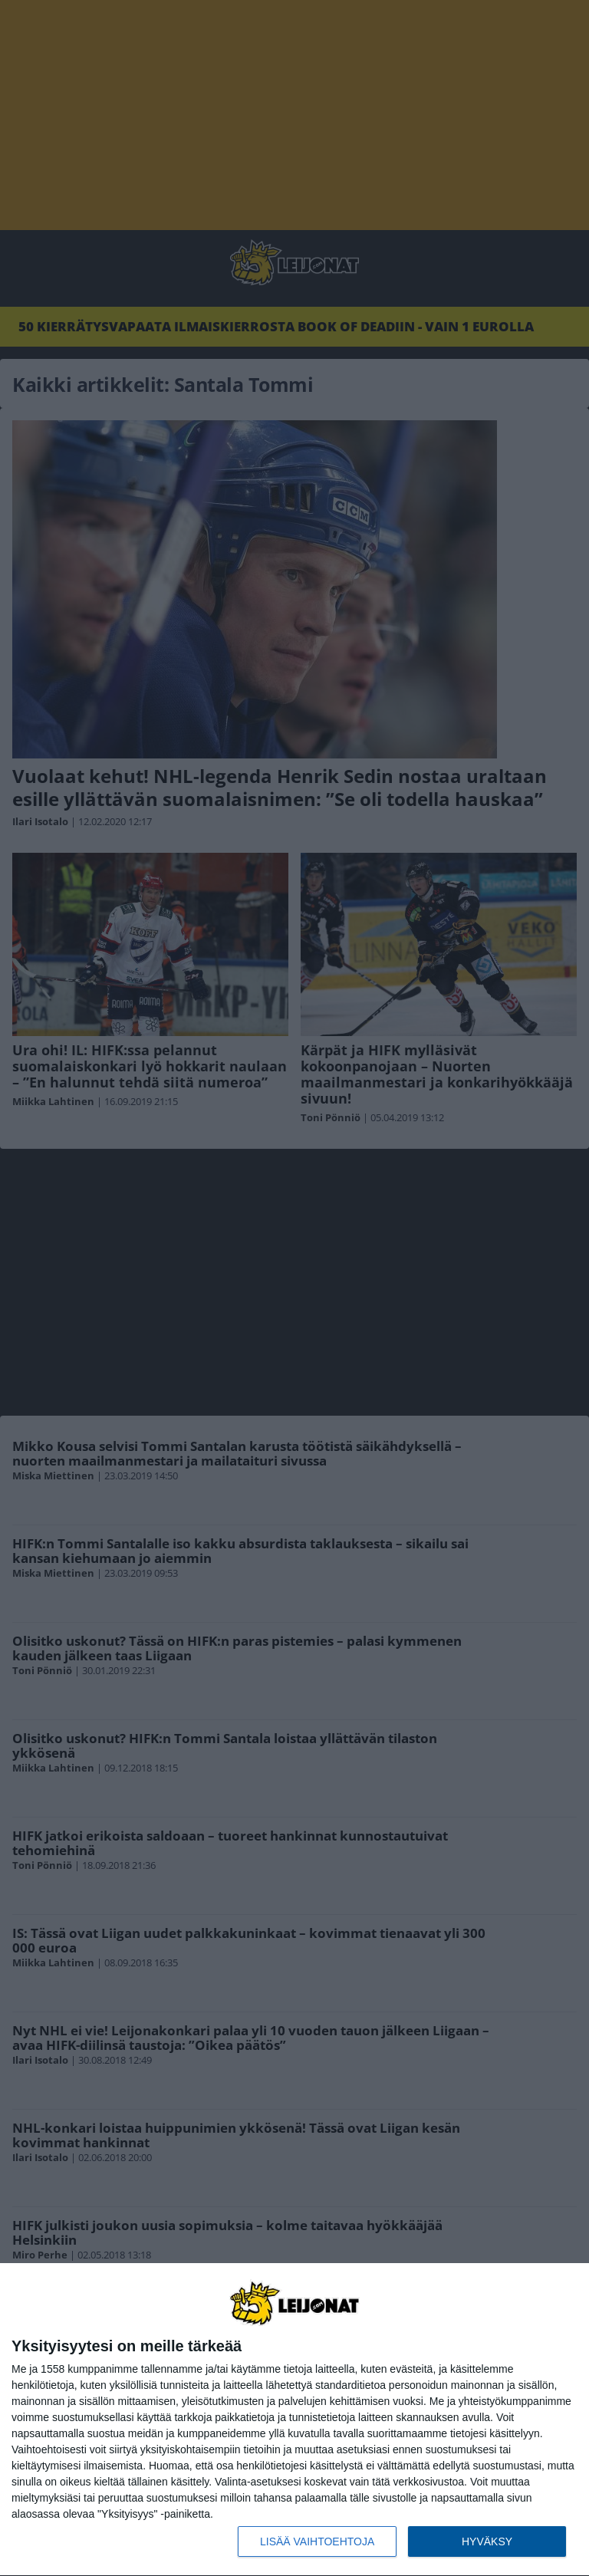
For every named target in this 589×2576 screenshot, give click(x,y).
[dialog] (294, 2420)
